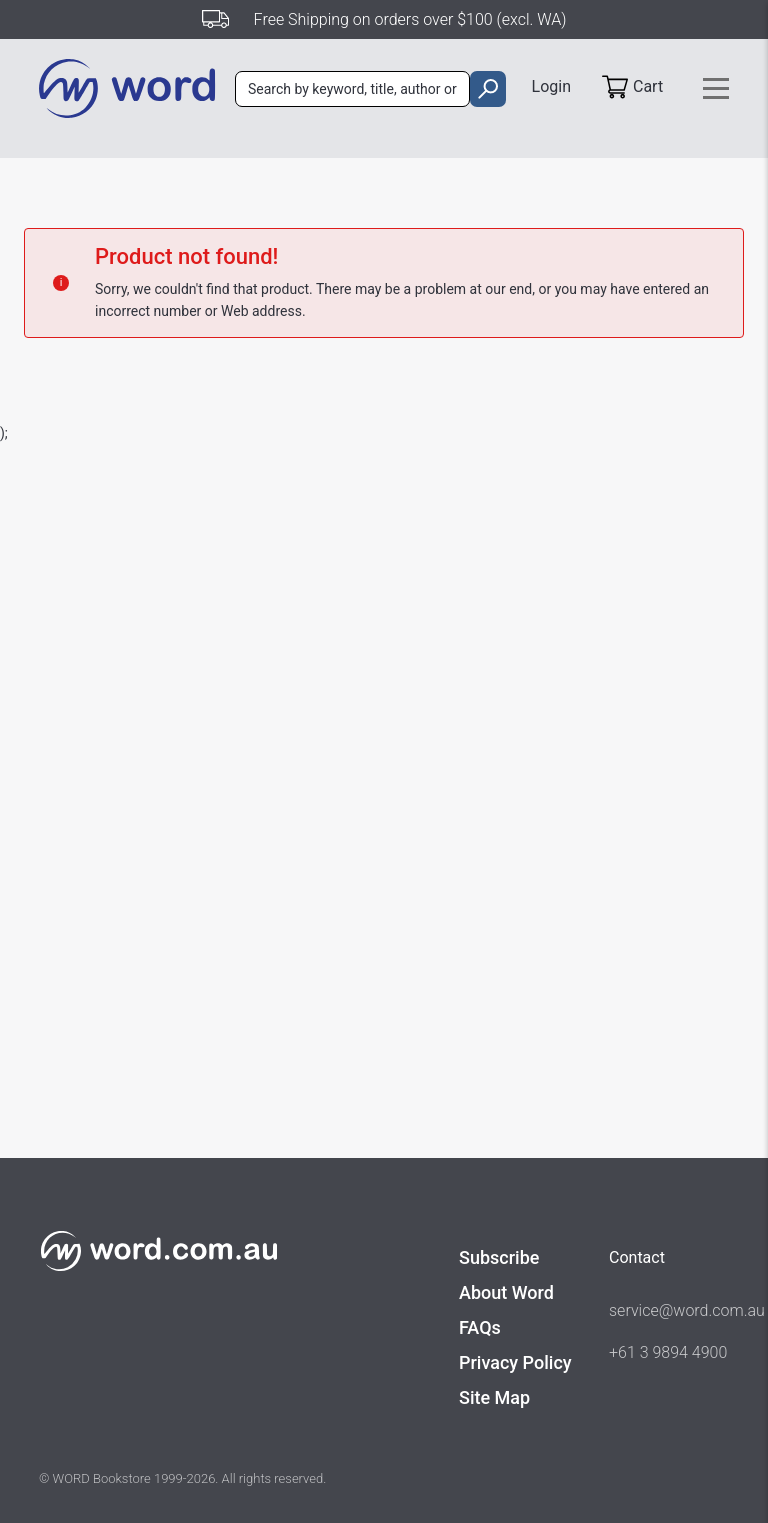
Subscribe (499, 1257)
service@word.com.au (669, 1310)
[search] (487, 89)
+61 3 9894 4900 (668, 1352)
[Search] (352, 89)
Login (551, 86)
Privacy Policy (515, 1362)
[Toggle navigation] (716, 88)
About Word (506, 1292)
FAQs (480, 1327)
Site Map (494, 1397)
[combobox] (352, 89)
